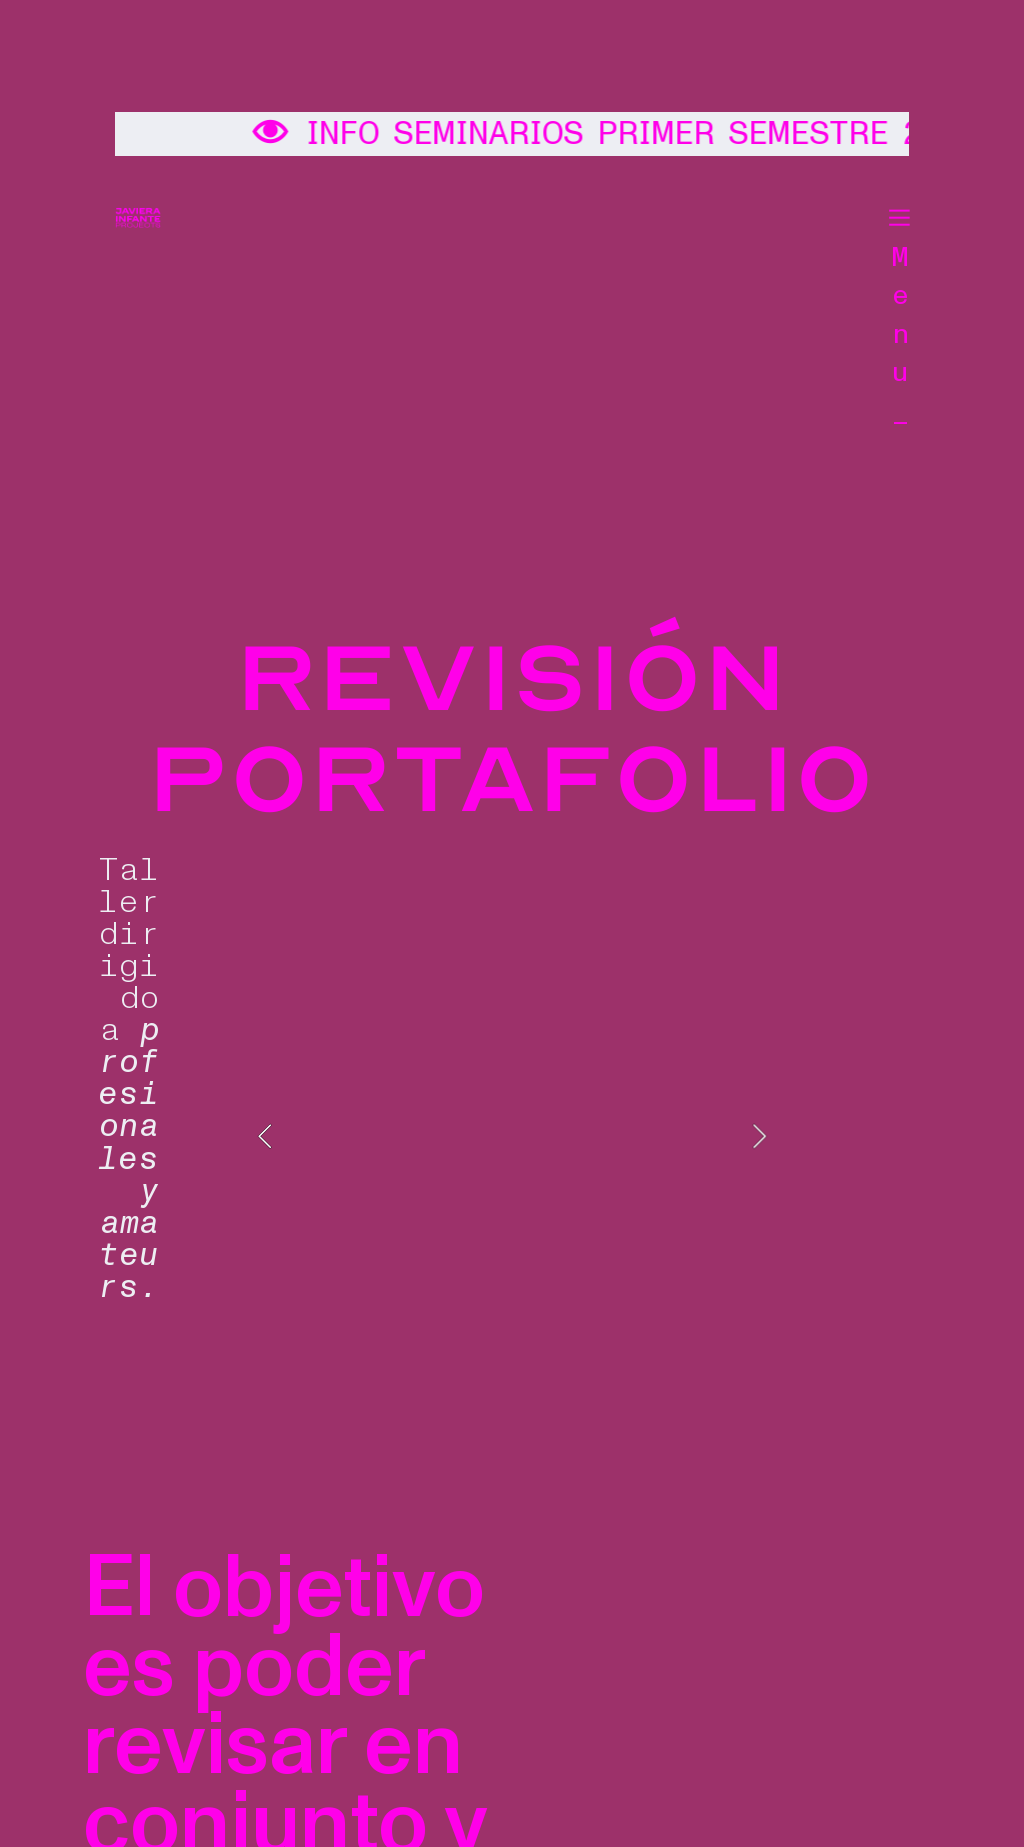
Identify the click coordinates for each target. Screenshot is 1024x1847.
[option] (512, 1136)
